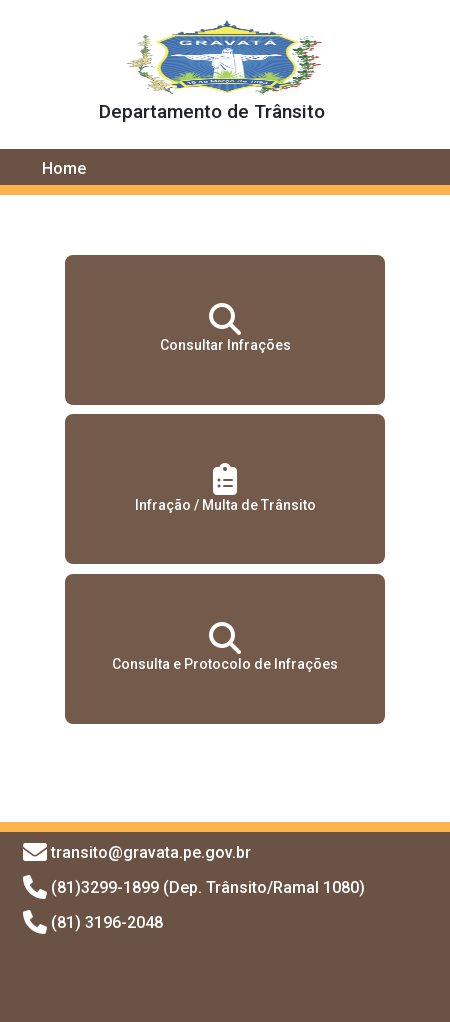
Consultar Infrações (225, 328)
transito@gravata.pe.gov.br (151, 852)
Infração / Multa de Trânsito (225, 488)
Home (64, 168)
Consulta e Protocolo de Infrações (225, 647)
